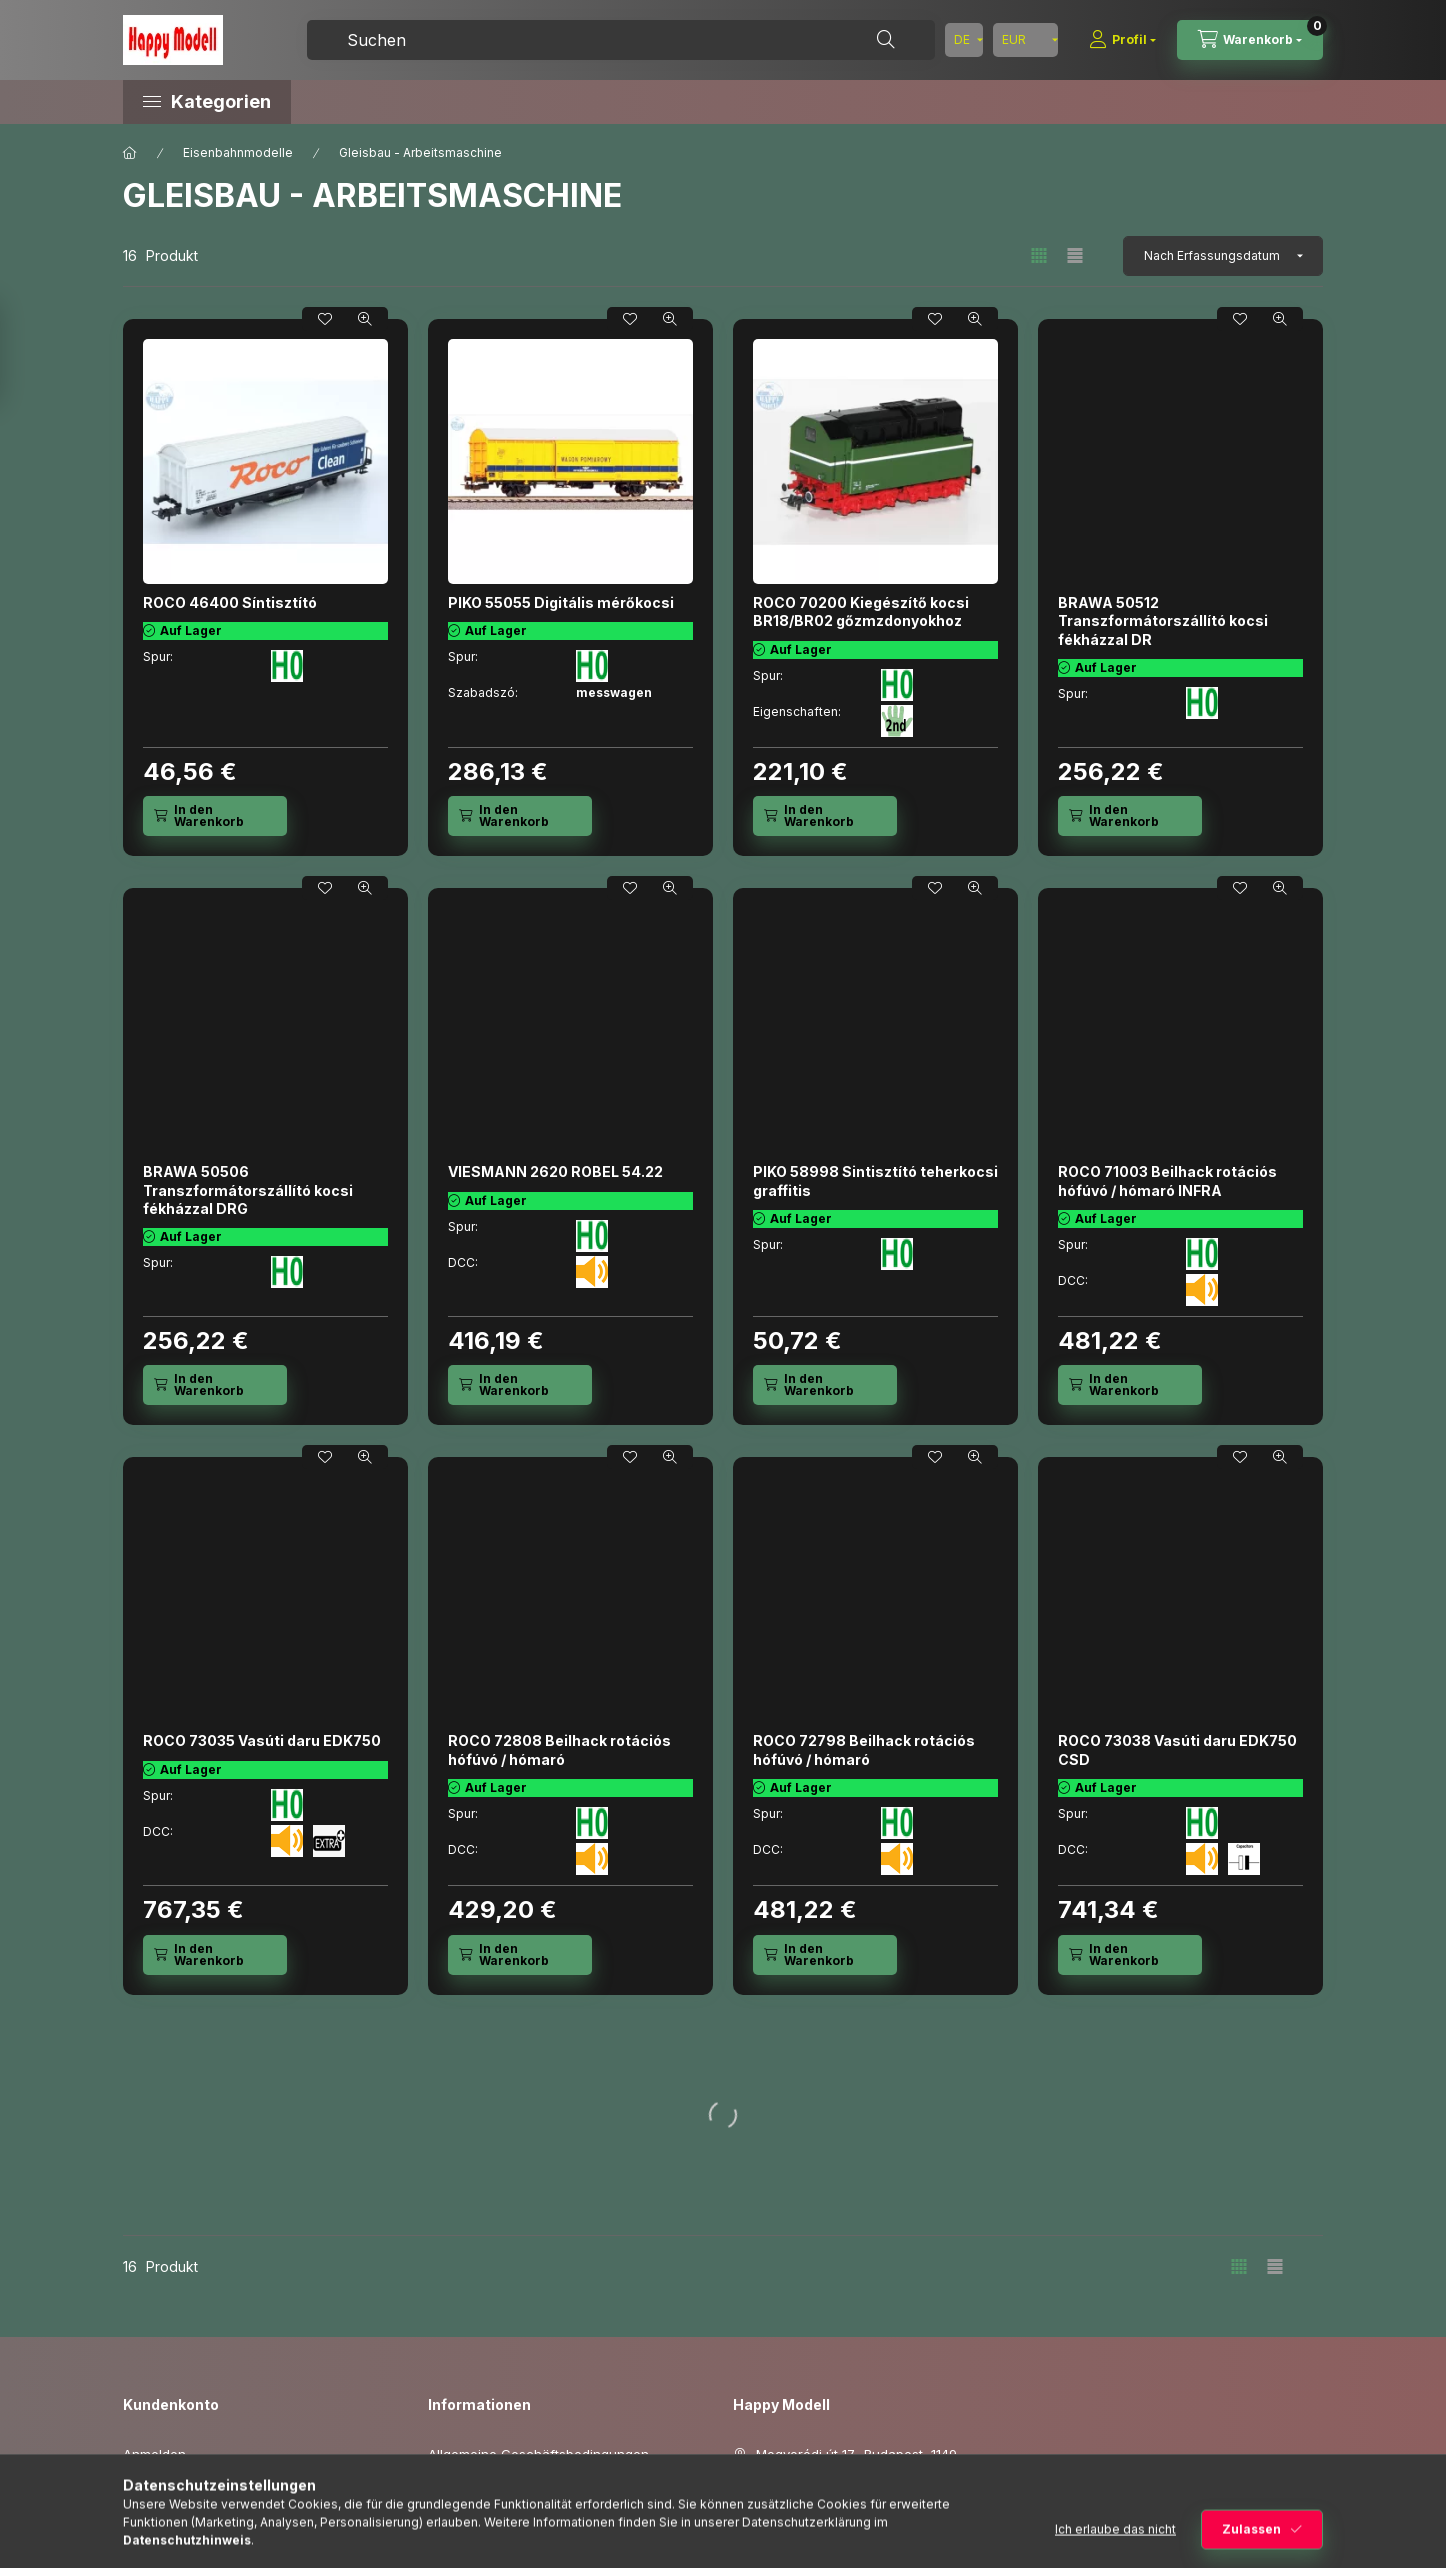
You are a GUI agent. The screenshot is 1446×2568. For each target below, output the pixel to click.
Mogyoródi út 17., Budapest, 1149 (856, 2454)
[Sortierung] (1223, 256)
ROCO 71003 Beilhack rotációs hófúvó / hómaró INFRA (1167, 1180)
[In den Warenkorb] (215, 816)
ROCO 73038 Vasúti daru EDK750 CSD (1177, 1749)
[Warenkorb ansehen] (1250, 40)
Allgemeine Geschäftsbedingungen (538, 2454)
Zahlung (454, 2515)
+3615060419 (797, 2485)
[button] (293, 102)
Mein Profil (156, 2515)
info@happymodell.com (829, 2515)
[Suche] (886, 40)
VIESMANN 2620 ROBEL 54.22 (555, 1171)
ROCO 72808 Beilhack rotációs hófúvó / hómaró (559, 1749)
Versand (454, 2546)
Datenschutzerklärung (497, 2485)
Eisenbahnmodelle (238, 152)
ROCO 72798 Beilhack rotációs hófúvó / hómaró (864, 1749)
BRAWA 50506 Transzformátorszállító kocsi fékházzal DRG (248, 1189)
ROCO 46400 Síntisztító (230, 602)
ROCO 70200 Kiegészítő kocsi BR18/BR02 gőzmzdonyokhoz (861, 611)
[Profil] (1122, 40)
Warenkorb (157, 2546)
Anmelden (154, 2454)
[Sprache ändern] (964, 40)
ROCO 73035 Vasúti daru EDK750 (262, 1740)
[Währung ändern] (1025, 40)
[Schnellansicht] (365, 319)
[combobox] (621, 40)
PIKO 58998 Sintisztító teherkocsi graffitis (875, 1180)
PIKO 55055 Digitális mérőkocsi (561, 602)
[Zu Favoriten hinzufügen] (325, 319)
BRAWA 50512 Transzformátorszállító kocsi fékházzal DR (1163, 620)
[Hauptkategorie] (130, 153)
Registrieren (160, 2485)
